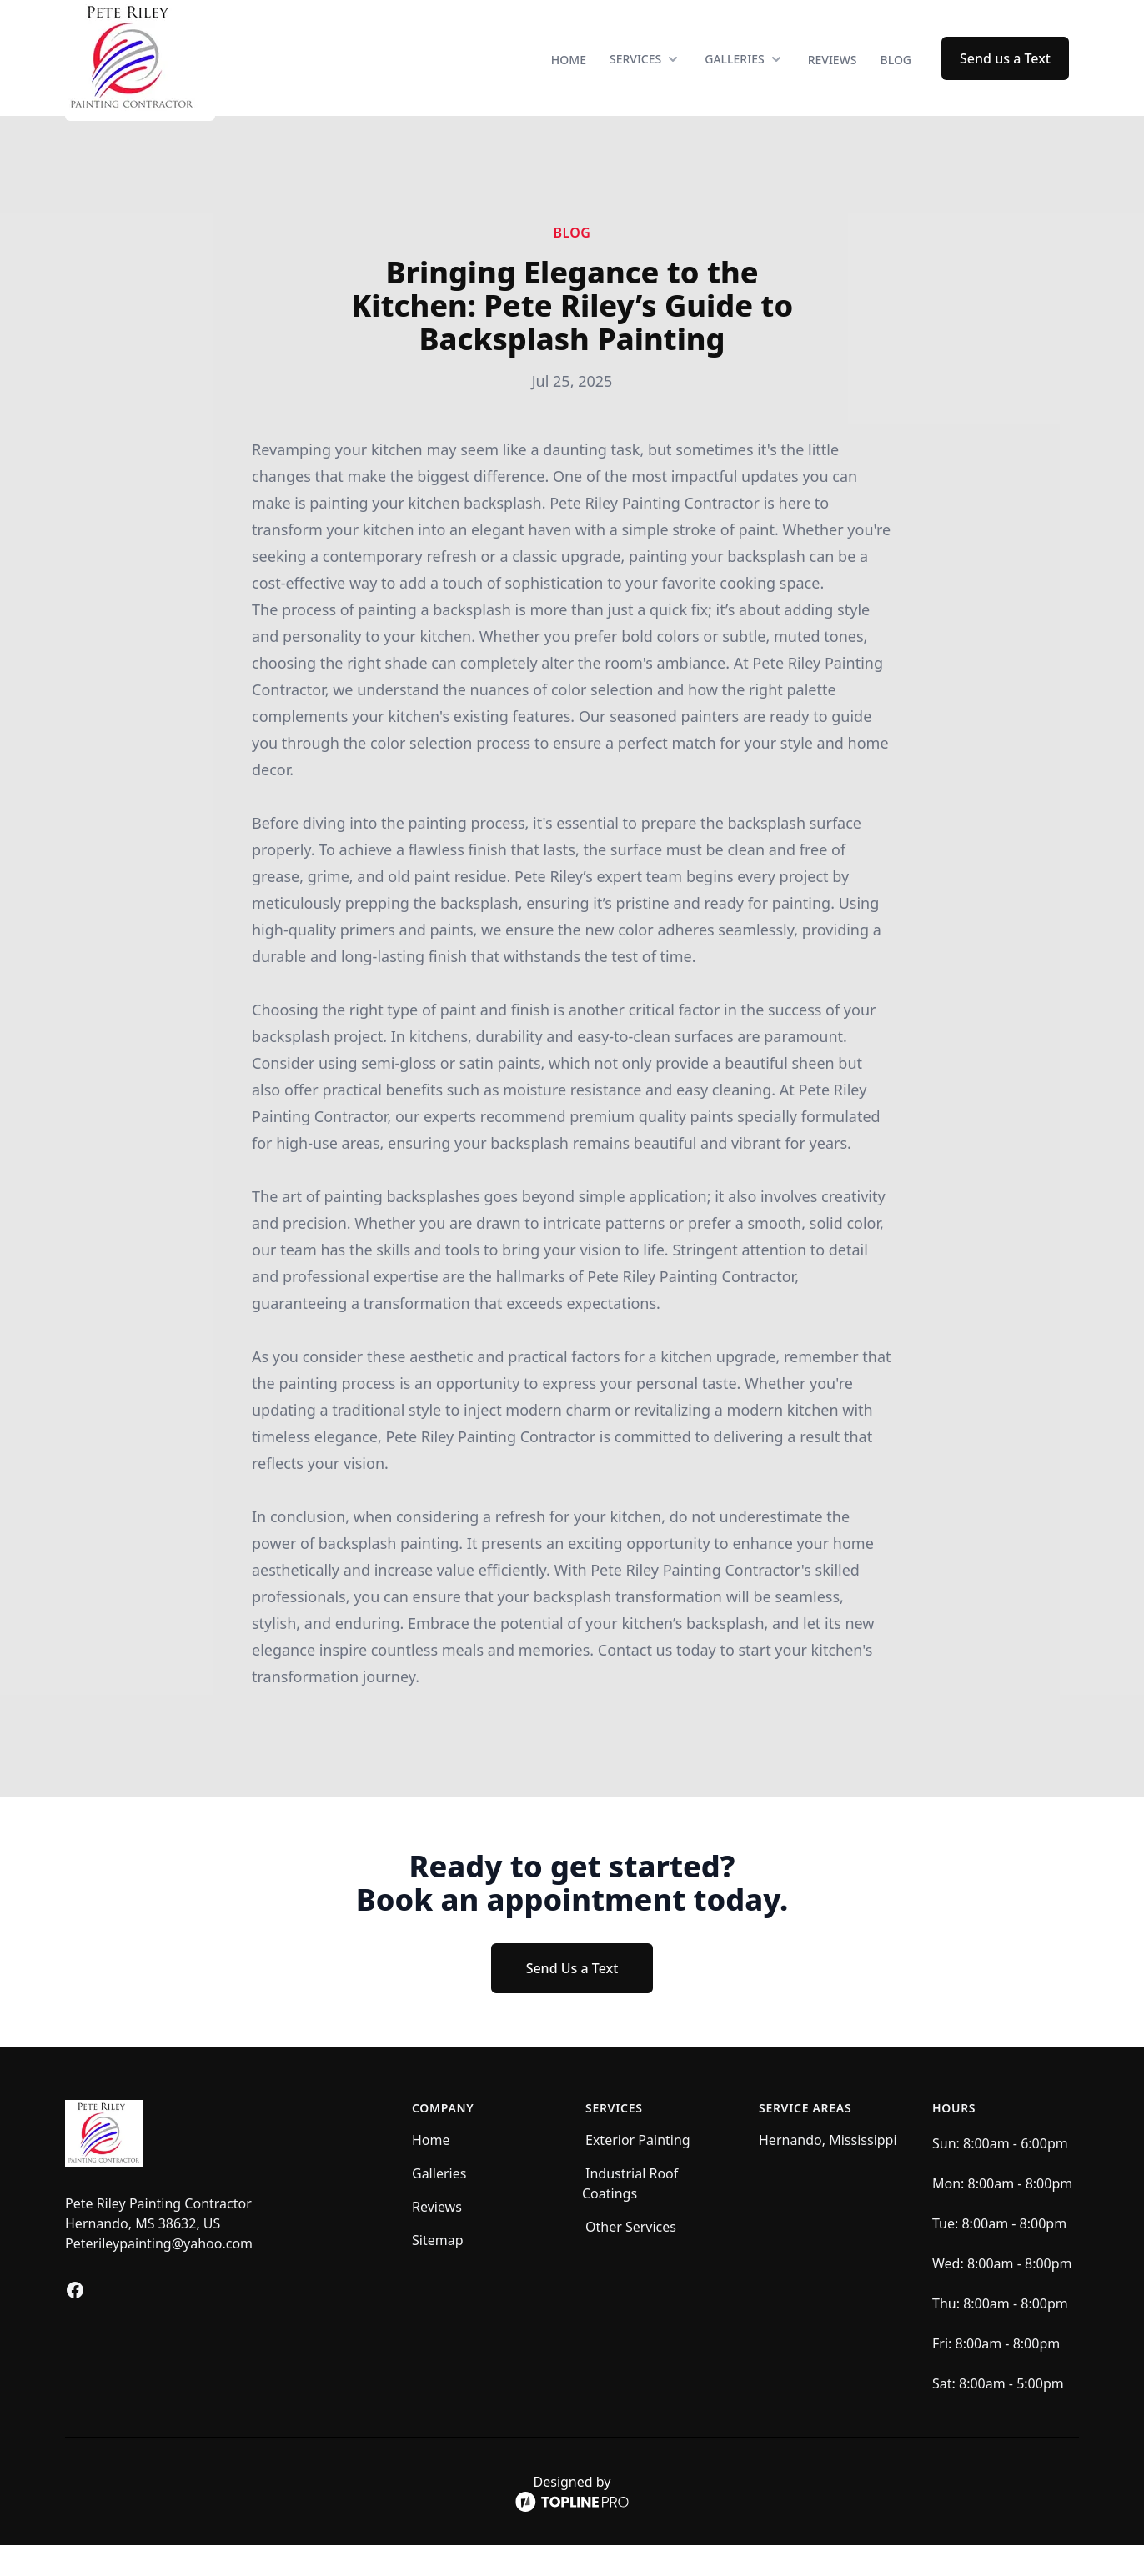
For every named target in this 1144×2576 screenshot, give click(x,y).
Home (568, 75)
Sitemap (438, 2271)
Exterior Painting (637, 2171)
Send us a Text (1005, 73)
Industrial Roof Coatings (630, 2214)
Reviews (832, 75)
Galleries (439, 2204)
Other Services (630, 2257)
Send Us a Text (572, 1999)
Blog (896, 75)
